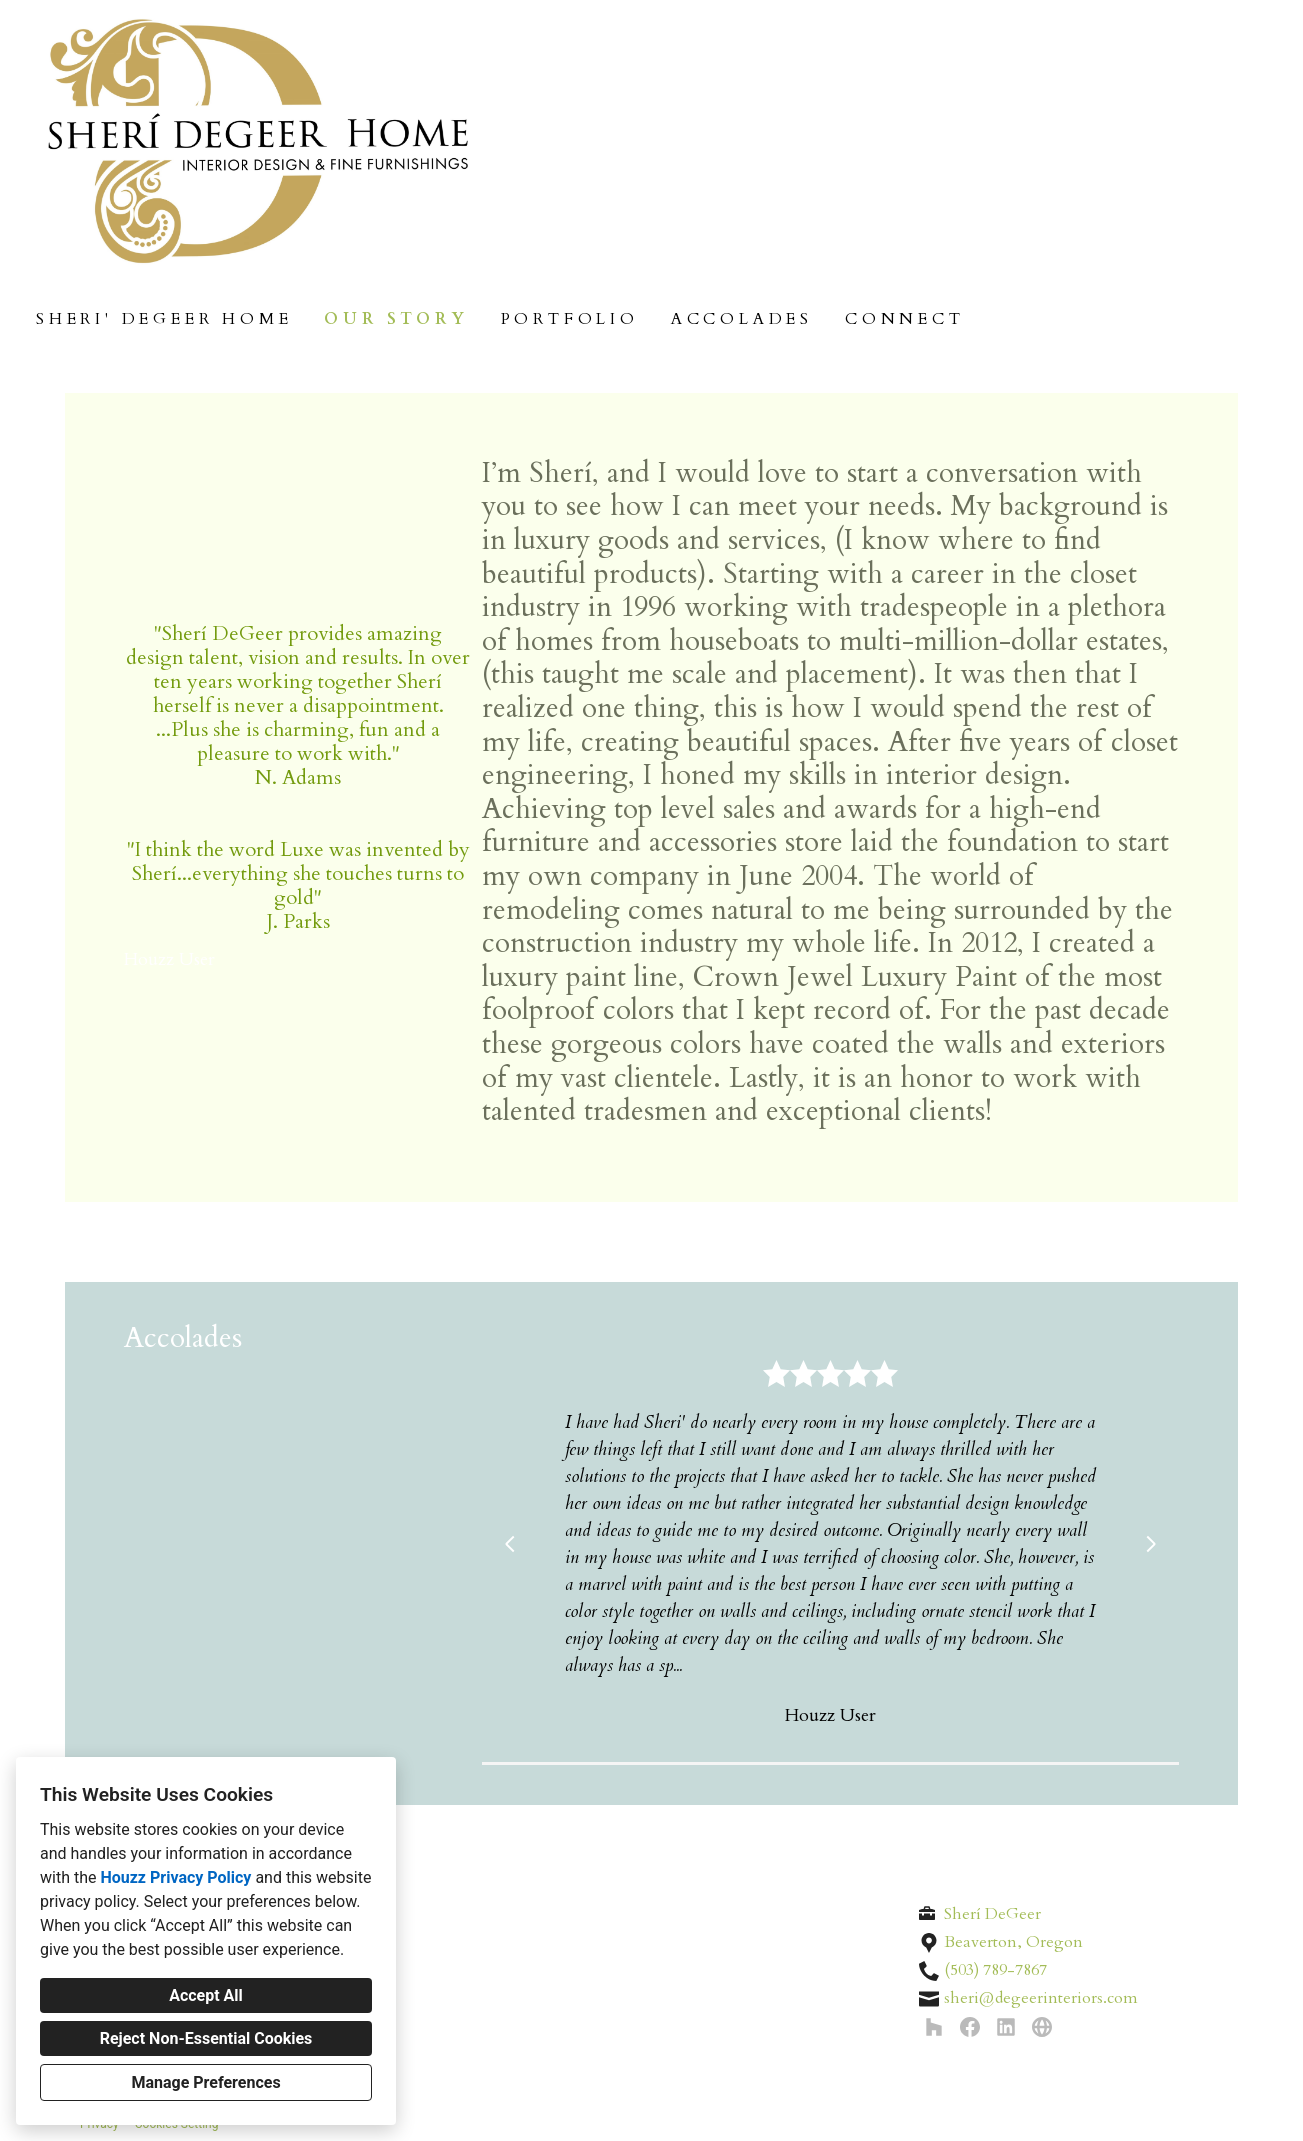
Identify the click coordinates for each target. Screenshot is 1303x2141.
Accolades (742, 319)
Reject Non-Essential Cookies (206, 2038)
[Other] (1042, 2027)
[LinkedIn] (1006, 2027)
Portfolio (570, 319)
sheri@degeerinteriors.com (1041, 1998)
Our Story (396, 319)
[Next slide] (1151, 1544)
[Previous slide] (510, 1544)
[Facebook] (970, 2027)
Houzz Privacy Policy (175, 1877)
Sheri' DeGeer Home (164, 319)
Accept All (206, 1995)
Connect (905, 319)
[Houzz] (934, 2027)
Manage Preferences (205, 2082)
